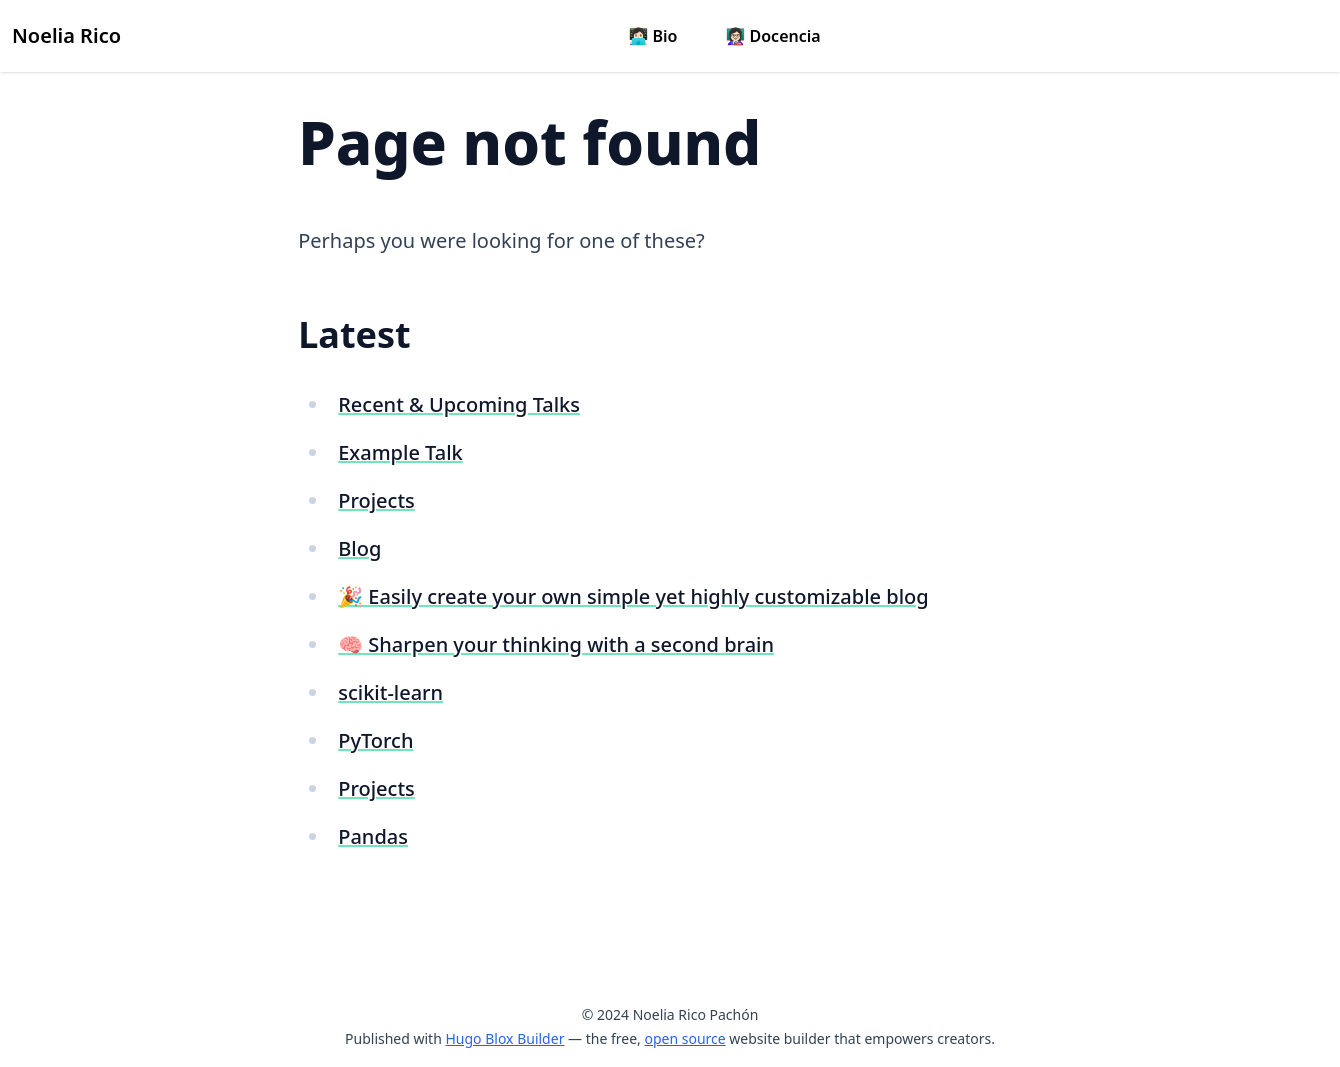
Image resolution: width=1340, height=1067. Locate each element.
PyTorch (375, 740)
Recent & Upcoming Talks (459, 404)
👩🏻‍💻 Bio (652, 36)
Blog (359, 548)
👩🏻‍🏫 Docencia (772, 36)
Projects (376, 500)
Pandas (373, 836)
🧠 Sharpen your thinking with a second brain (556, 644)
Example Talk (400, 452)
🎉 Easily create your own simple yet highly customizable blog (633, 596)
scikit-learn (390, 692)
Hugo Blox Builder (504, 1038)
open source (684, 1038)
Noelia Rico (66, 35)
